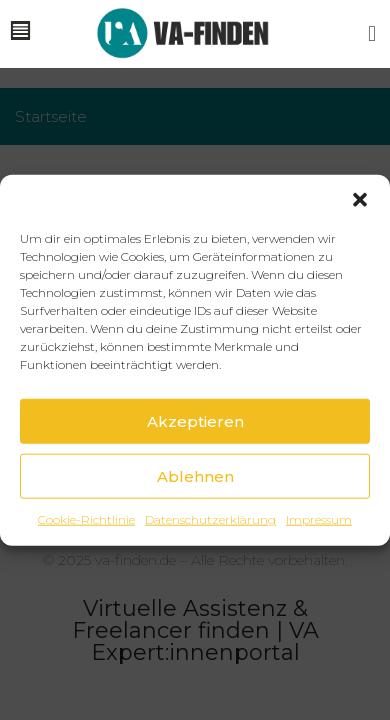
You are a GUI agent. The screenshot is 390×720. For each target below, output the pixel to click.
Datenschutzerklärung (210, 519)
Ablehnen (195, 475)
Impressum (319, 519)
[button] (360, 200)
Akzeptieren (195, 420)
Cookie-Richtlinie (86, 519)
